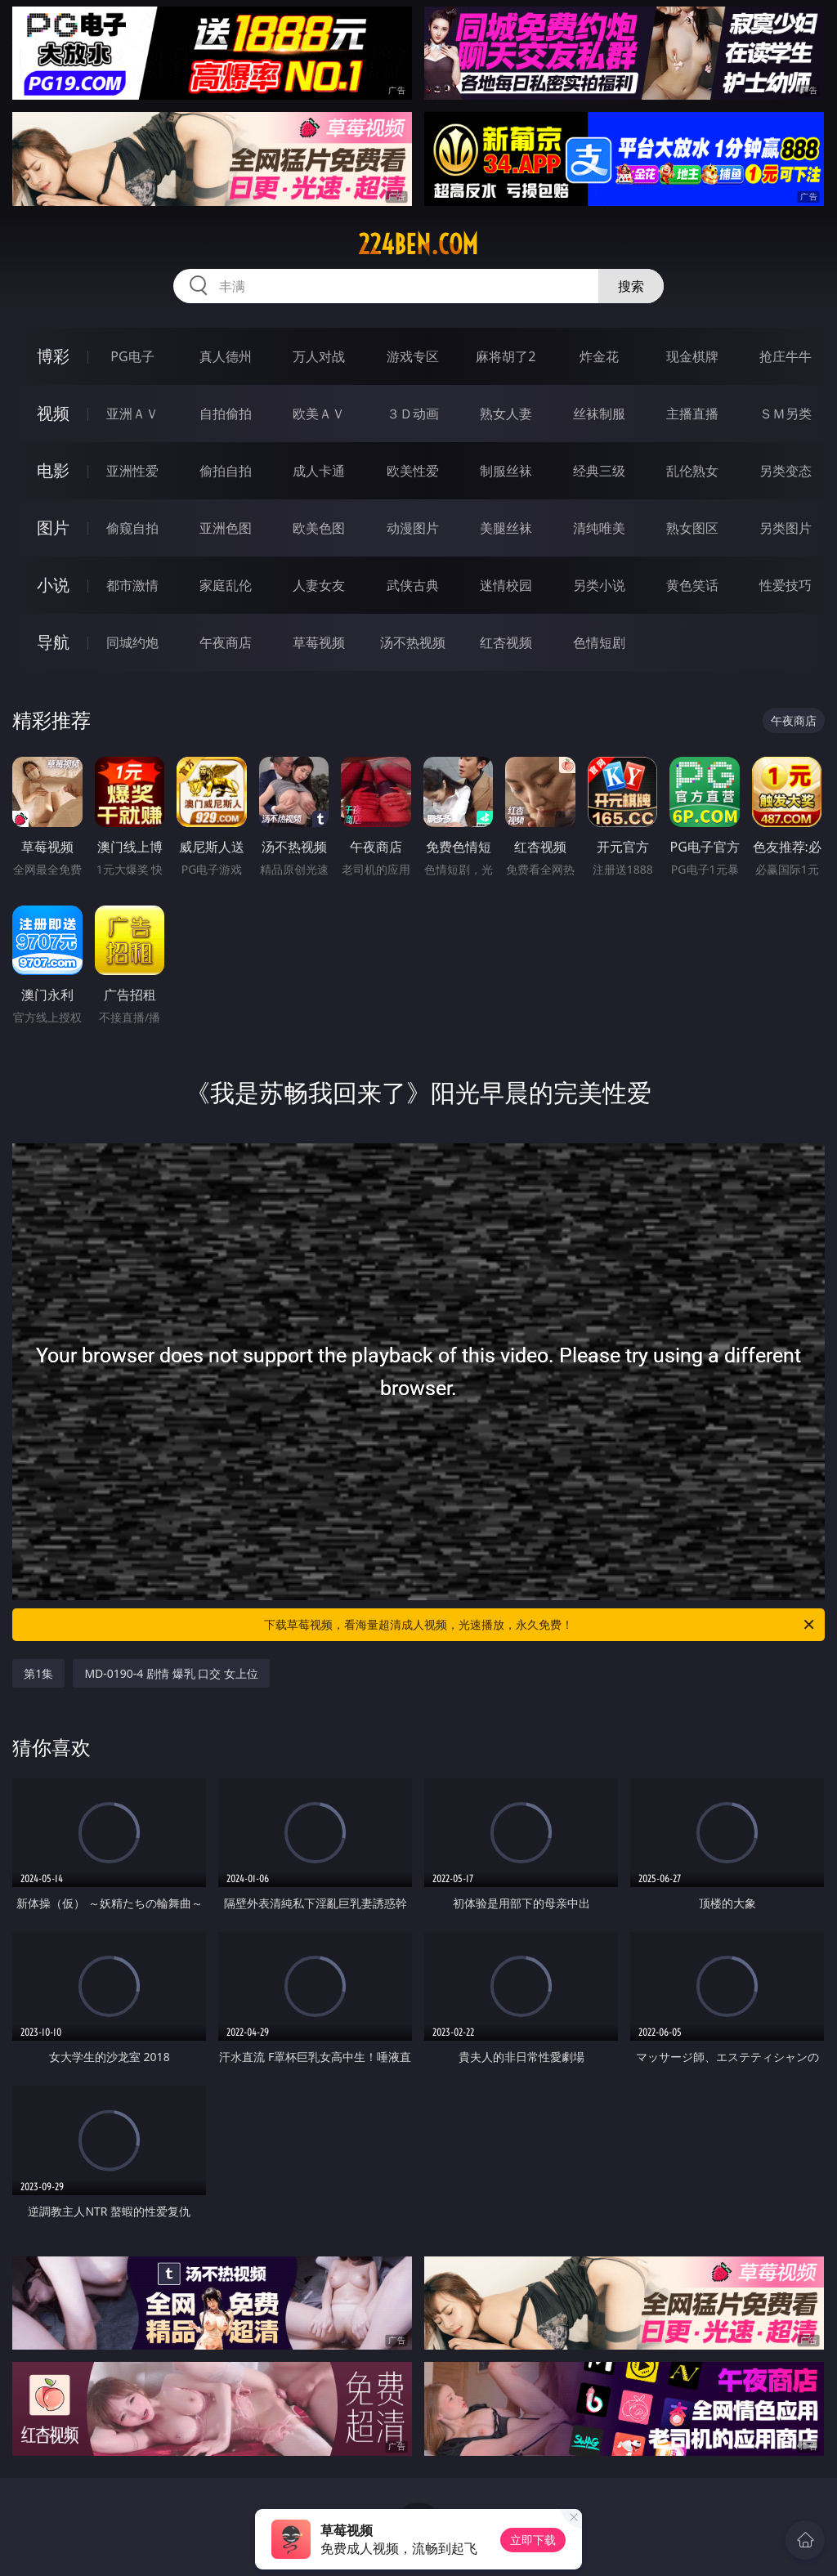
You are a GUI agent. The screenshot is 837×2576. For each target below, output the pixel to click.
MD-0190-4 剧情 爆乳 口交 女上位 (171, 1673)
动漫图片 (413, 528)
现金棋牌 (692, 356)
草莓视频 (319, 642)
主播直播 (692, 414)
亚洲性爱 (132, 471)
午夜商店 (225, 642)
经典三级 (599, 471)
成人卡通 (319, 471)
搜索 (631, 286)
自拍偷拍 (225, 414)
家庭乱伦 (225, 585)
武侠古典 (413, 585)
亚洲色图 (225, 528)
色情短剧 (599, 642)
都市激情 (132, 585)
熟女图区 (692, 528)
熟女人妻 (506, 414)
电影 (53, 470)
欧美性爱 (413, 471)
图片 (53, 528)
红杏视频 (506, 642)
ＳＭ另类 (785, 414)
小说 (53, 585)
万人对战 (319, 356)
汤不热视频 (412, 642)
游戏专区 (413, 356)
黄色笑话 (692, 585)
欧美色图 (319, 528)
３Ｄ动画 (413, 414)
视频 (53, 413)
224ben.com (418, 244)
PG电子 (132, 356)
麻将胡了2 (505, 356)
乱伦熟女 (692, 471)
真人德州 (225, 356)
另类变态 (785, 471)
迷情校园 (506, 585)
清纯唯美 (599, 528)
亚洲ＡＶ (132, 414)
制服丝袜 (506, 471)
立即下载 (533, 2539)
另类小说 (599, 585)
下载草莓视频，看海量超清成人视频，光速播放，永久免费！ (540, 1625)
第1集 (38, 1673)
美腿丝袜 (506, 528)
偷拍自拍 (225, 471)
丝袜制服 (599, 414)
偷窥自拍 (132, 528)
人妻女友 (319, 585)
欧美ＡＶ (319, 414)
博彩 (53, 356)
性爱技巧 (785, 585)
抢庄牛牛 (785, 356)
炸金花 (599, 356)
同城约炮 (132, 642)
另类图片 (785, 528)
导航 (53, 642)
